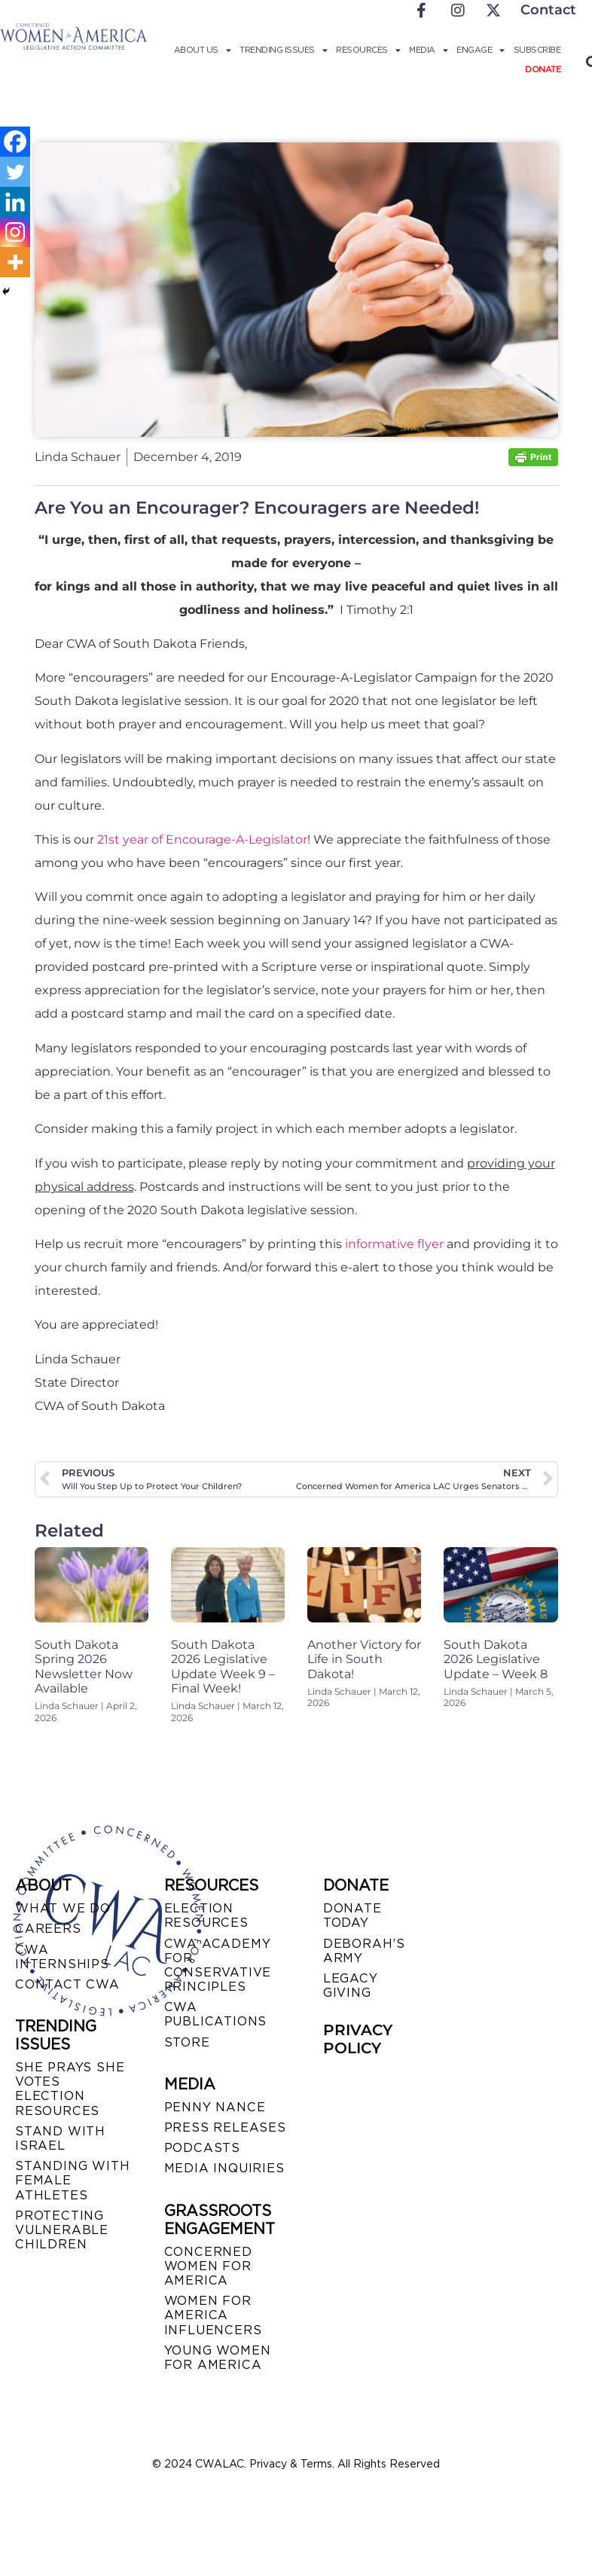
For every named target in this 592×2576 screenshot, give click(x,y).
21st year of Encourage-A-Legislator (200, 839)
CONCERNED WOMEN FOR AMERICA (208, 2266)
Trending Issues (283, 50)
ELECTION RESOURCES (206, 1915)
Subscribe (537, 49)
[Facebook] (15, 142)
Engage (480, 50)
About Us (202, 50)
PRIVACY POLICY (357, 2039)
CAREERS (48, 1928)
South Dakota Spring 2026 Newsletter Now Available (84, 1666)
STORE (187, 2042)
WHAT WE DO (63, 1908)
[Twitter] (15, 172)
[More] (15, 262)
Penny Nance (215, 2107)
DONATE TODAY (352, 1915)
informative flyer (394, 1244)
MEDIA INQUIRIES (224, 2168)
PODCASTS (202, 2148)
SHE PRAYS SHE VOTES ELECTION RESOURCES (69, 2089)
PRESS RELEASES (225, 2127)
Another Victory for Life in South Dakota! (364, 1658)
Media (428, 50)
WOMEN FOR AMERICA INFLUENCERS (213, 2315)
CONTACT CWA (67, 1984)
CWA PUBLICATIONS (215, 2014)
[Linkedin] (15, 202)
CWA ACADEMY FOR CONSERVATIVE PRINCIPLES (218, 1966)
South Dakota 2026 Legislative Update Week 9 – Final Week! (223, 1666)
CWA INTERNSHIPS (62, 1957)
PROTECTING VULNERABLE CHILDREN (61, 2229)
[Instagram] (15, 232)
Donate (542, 69)
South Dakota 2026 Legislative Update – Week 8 (496, 1658)
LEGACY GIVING (350, 1985)
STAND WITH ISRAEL (60, 2138)
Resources (368, 50)
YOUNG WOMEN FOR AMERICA (217, 2357)
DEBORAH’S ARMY (364, 1951)
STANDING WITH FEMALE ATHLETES (72, 2180)
